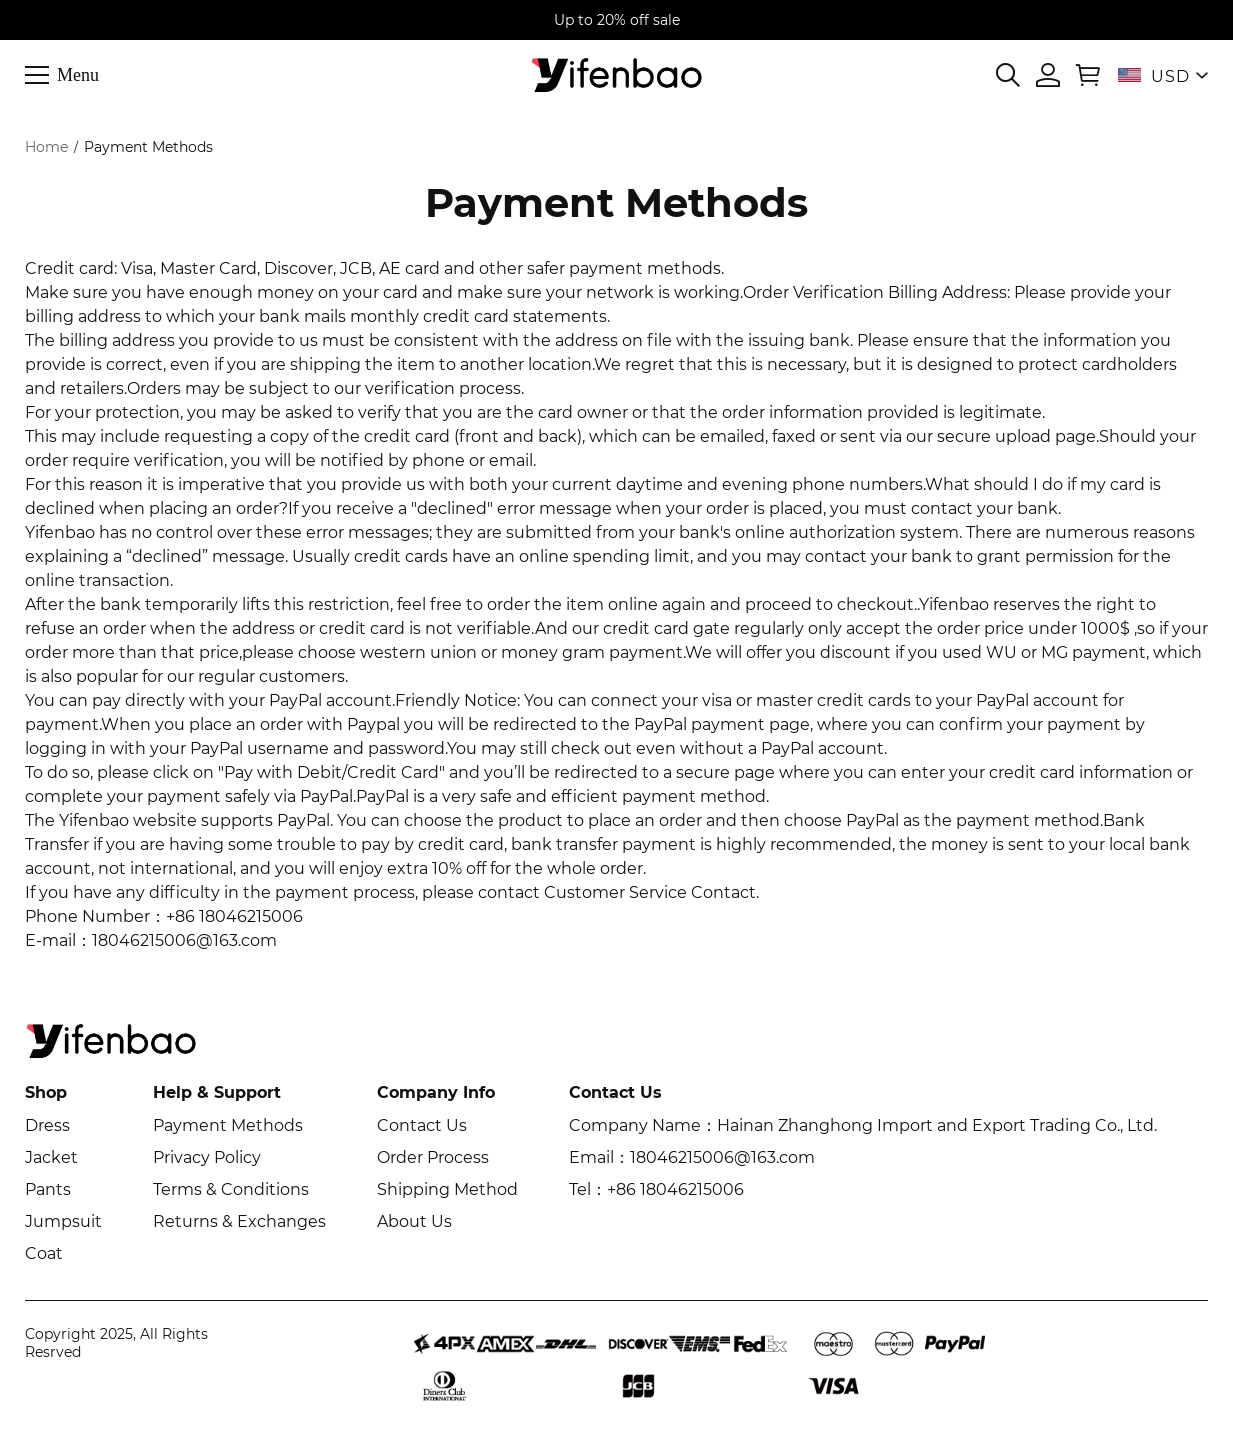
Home (46, 147)
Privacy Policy (207, 1157)
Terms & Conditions (231, 1189)
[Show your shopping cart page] (1088, 75)
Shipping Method (447, 1189)
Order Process (433, 1157)
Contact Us (422, 1125)
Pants (48, 1189)
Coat (44, 1253)
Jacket (51, 1157)
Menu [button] (78, 74)
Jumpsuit (63, 1221)
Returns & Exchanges (239, 1221)
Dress (47, 1125)
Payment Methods (228, 1125)
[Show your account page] (1048, 75)
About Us (414, 1221)
